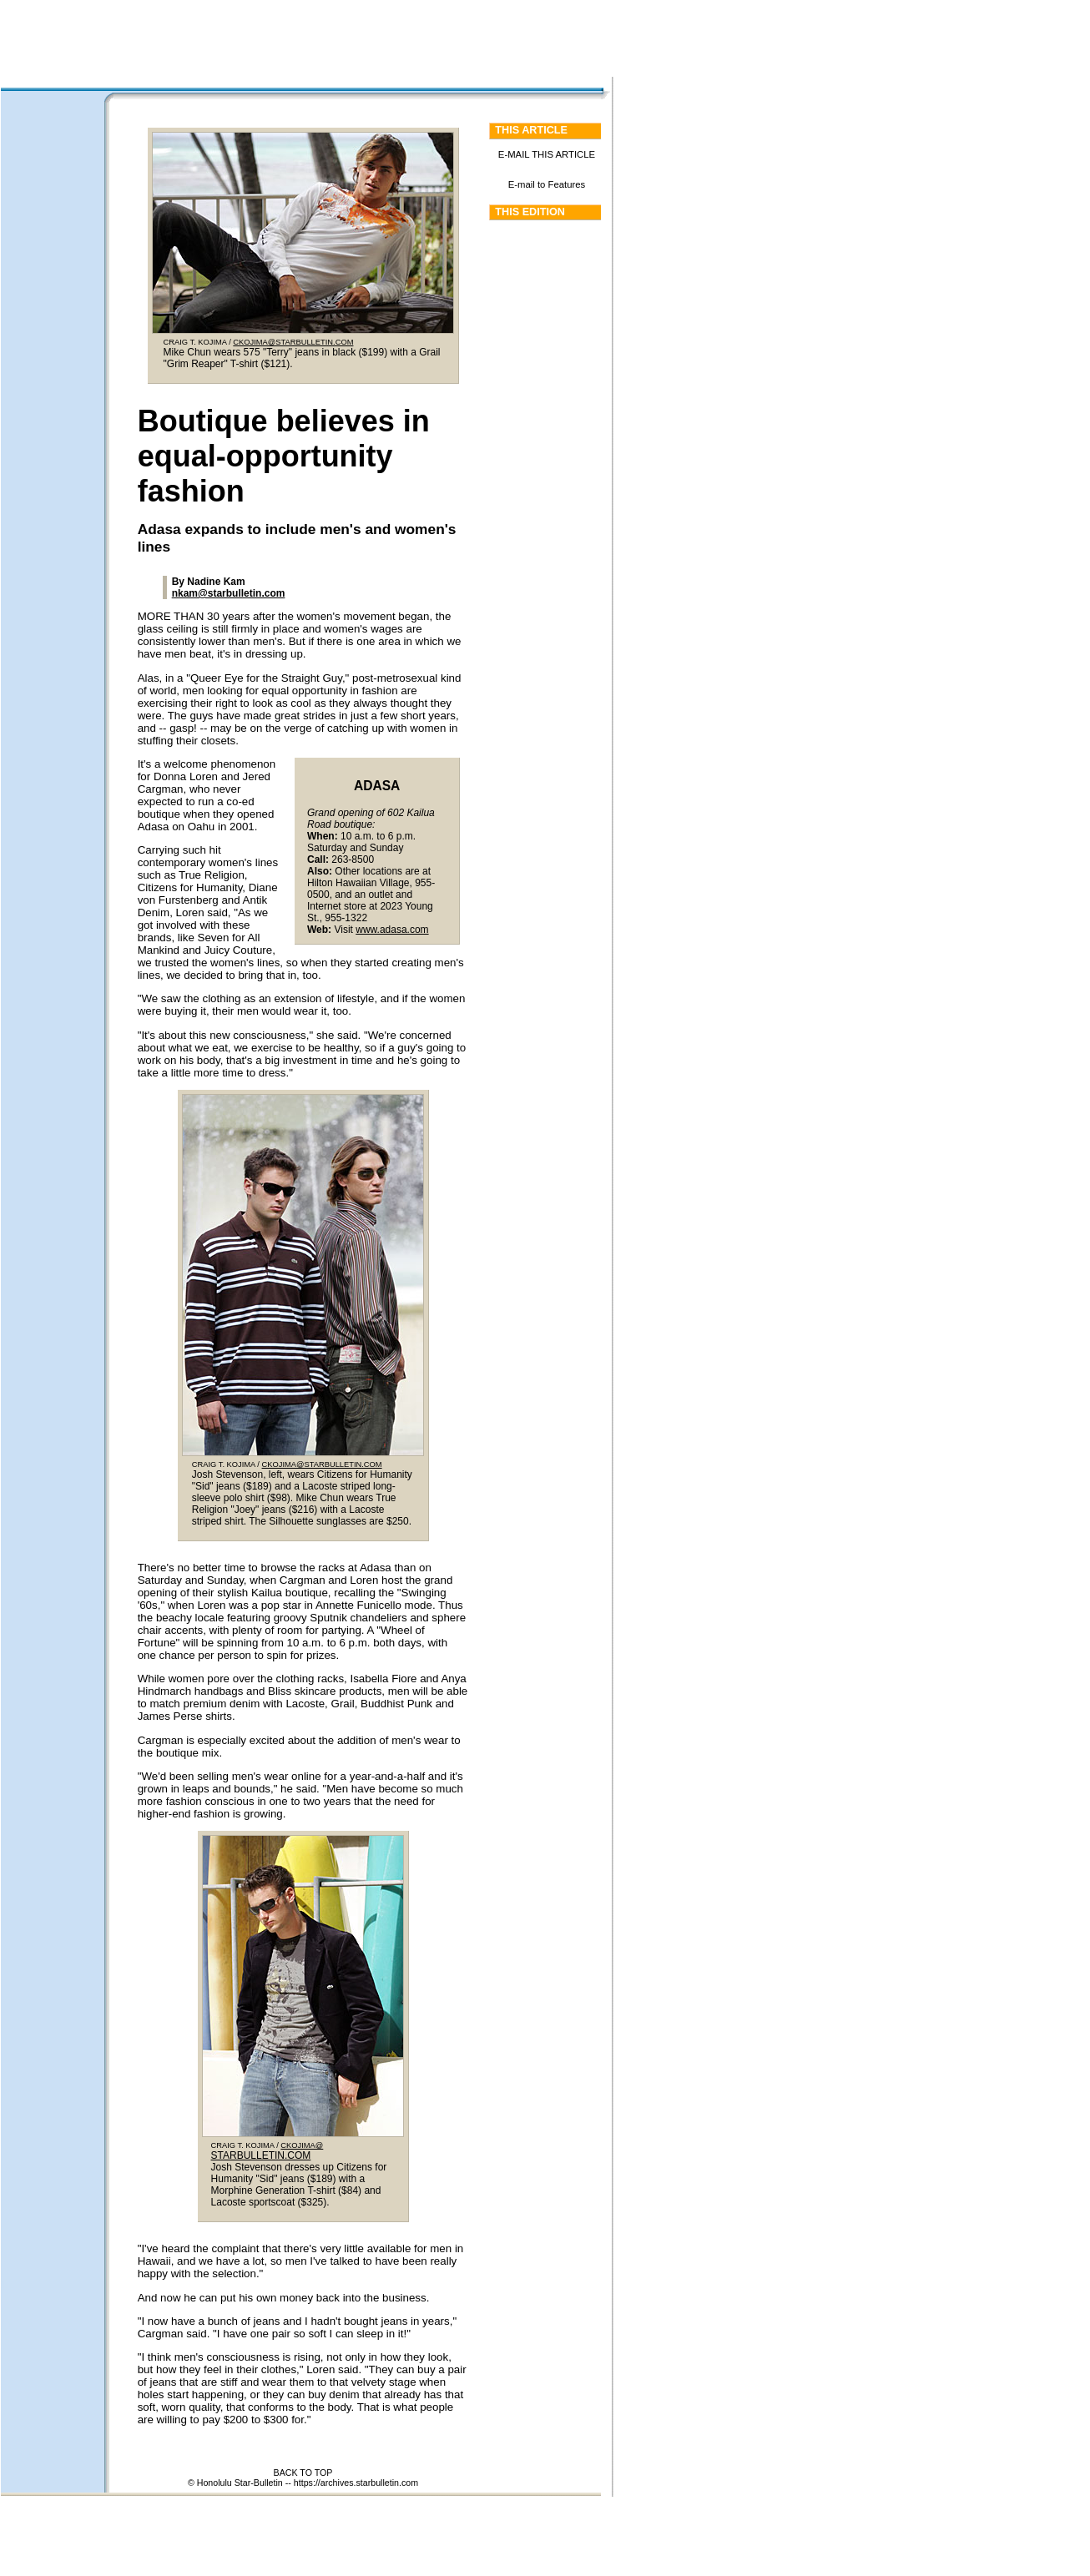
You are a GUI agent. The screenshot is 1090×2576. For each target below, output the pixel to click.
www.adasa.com (392, 929)
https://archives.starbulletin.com (356, 2483)
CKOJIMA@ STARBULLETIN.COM (267, 2151)
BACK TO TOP (303, 2473)
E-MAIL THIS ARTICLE (546, 154)
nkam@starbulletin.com (228, 593)
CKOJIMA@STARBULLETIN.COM (293, 342)
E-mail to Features (547, 184)
